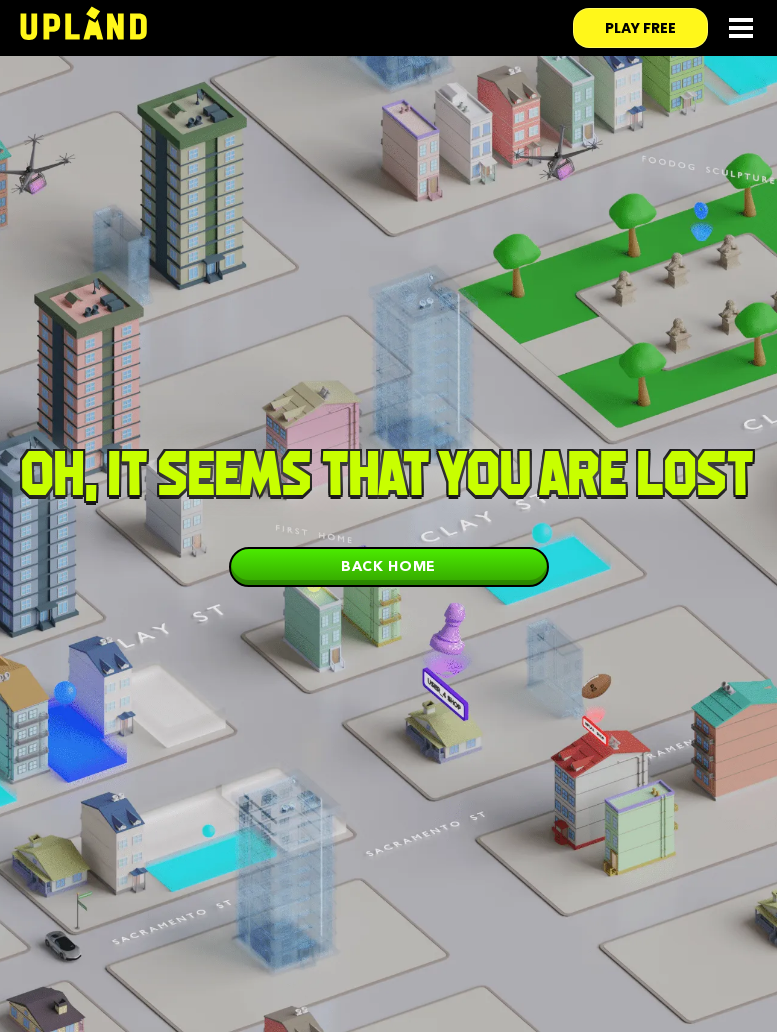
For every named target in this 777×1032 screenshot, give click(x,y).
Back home (388, 566)
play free (640, 28)
